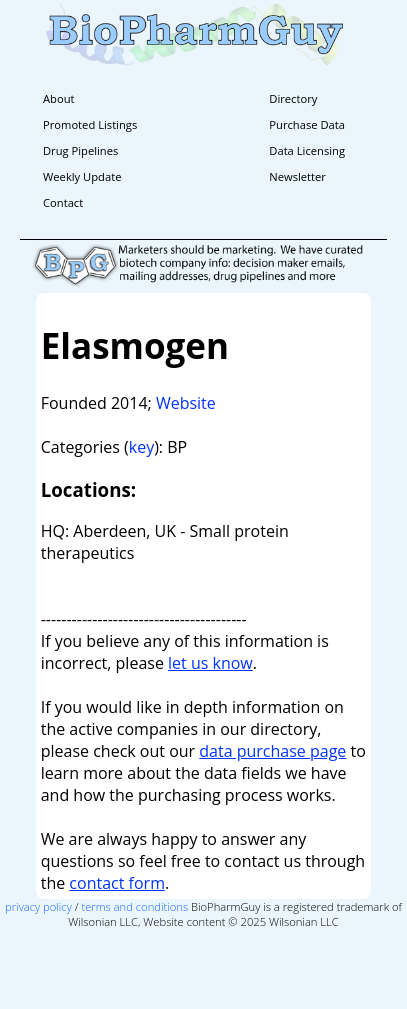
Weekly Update (82, 176)
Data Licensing (307, 150)
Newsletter (297, 176)
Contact (63, 202)
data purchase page (272, 751)
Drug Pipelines (80, 150)
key (141, 447)
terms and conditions (134, 906)
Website (186, 403)
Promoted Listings (90, 124)
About (59, 98)
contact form (117, 883)
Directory (293, 98)
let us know (210, 663)
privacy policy (38, 906)
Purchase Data (307, 124)
